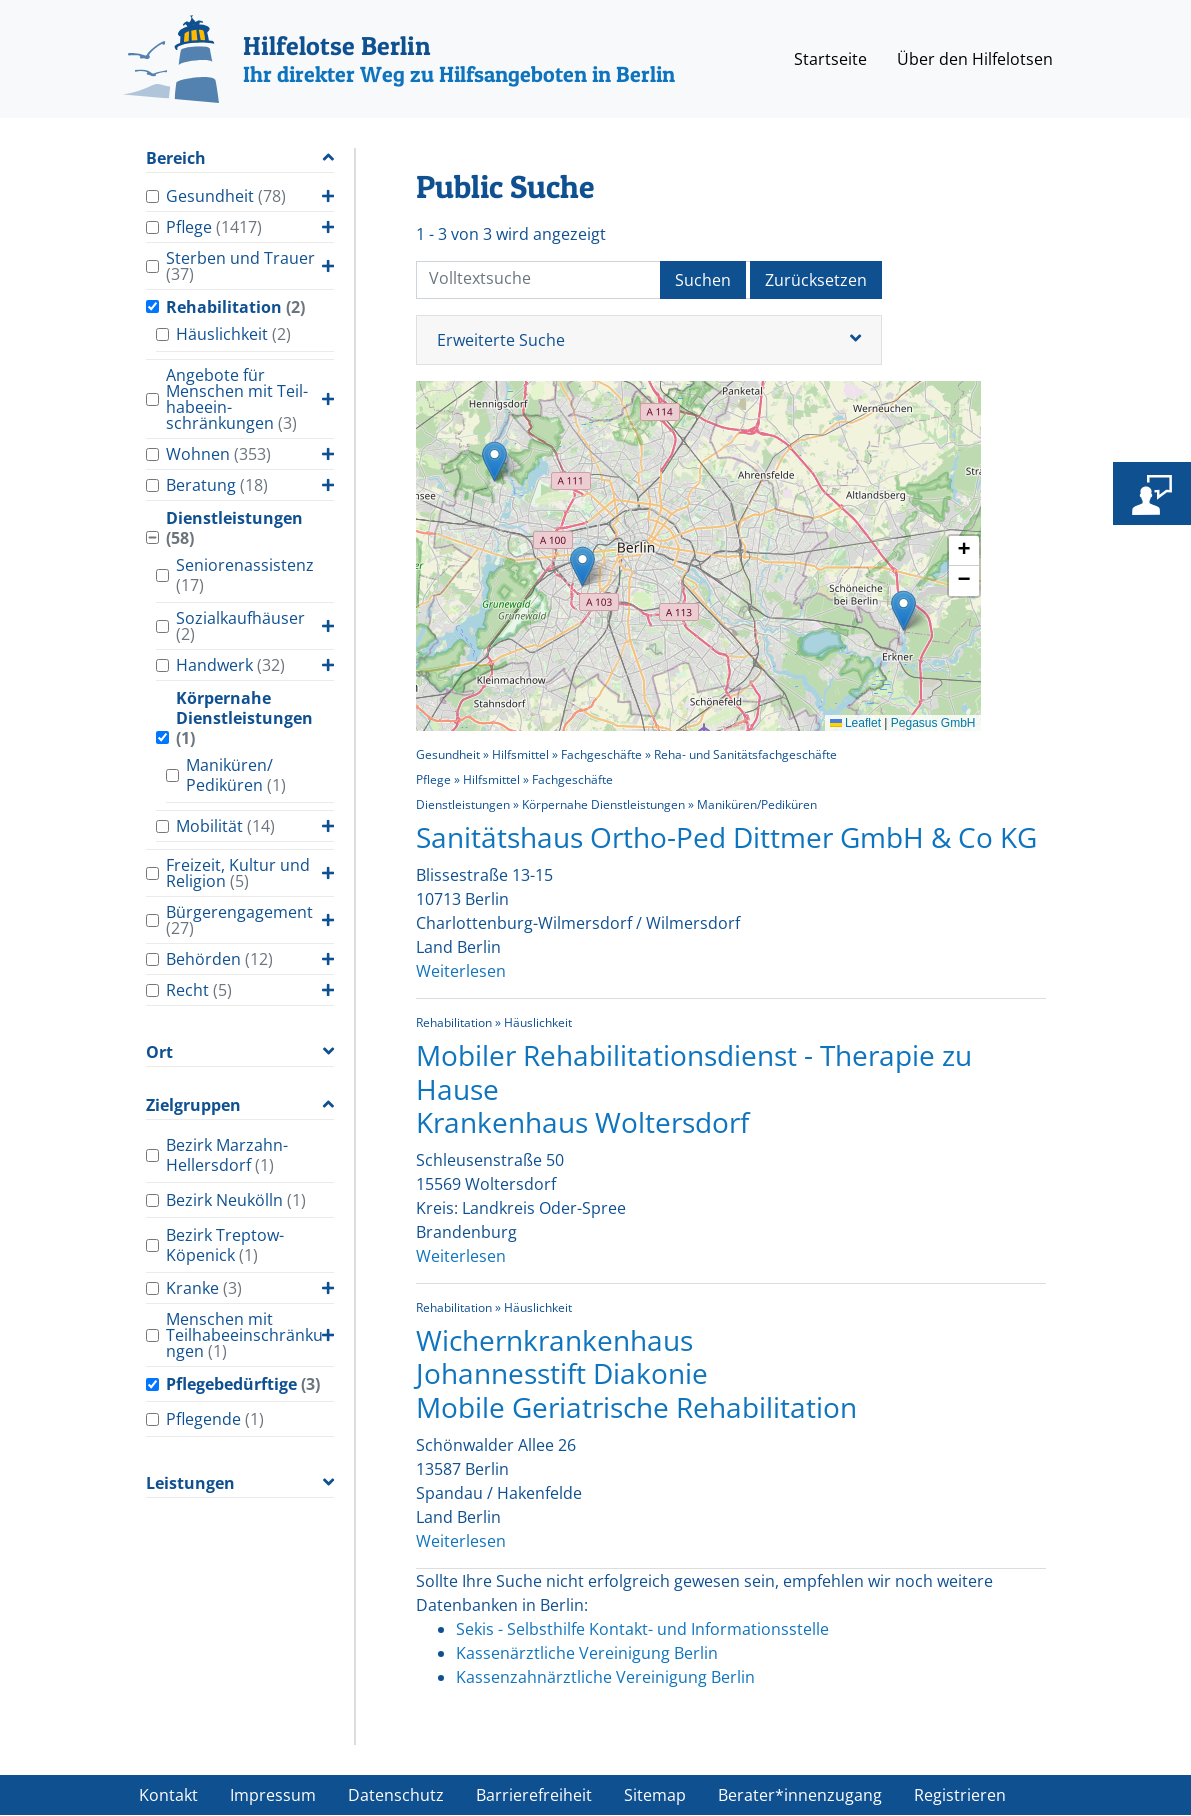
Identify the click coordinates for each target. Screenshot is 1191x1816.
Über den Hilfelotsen (975, 59)
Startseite (830, 59)
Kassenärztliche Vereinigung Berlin (587, 1653)
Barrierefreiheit (534, 1795)
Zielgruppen (193, 1105)
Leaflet (855, 723)
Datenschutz (396, 1795)
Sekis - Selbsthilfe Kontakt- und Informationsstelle (642, 1629)
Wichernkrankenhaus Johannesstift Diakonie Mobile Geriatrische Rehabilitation (636, 1373)
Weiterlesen (461, 971)
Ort (159, 1052)
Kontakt (168, 1795)
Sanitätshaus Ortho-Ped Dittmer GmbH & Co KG (726, 837)
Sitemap (655, 1795)
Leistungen (190, 1483)
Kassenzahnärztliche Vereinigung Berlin (605, 1677)
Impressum (273, 1795)
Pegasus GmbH (933, 723)
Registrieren (960, 1795)
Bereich (176, 158)
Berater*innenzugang (800, 1795)
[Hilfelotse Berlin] (399, 59)
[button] (582, 566)
